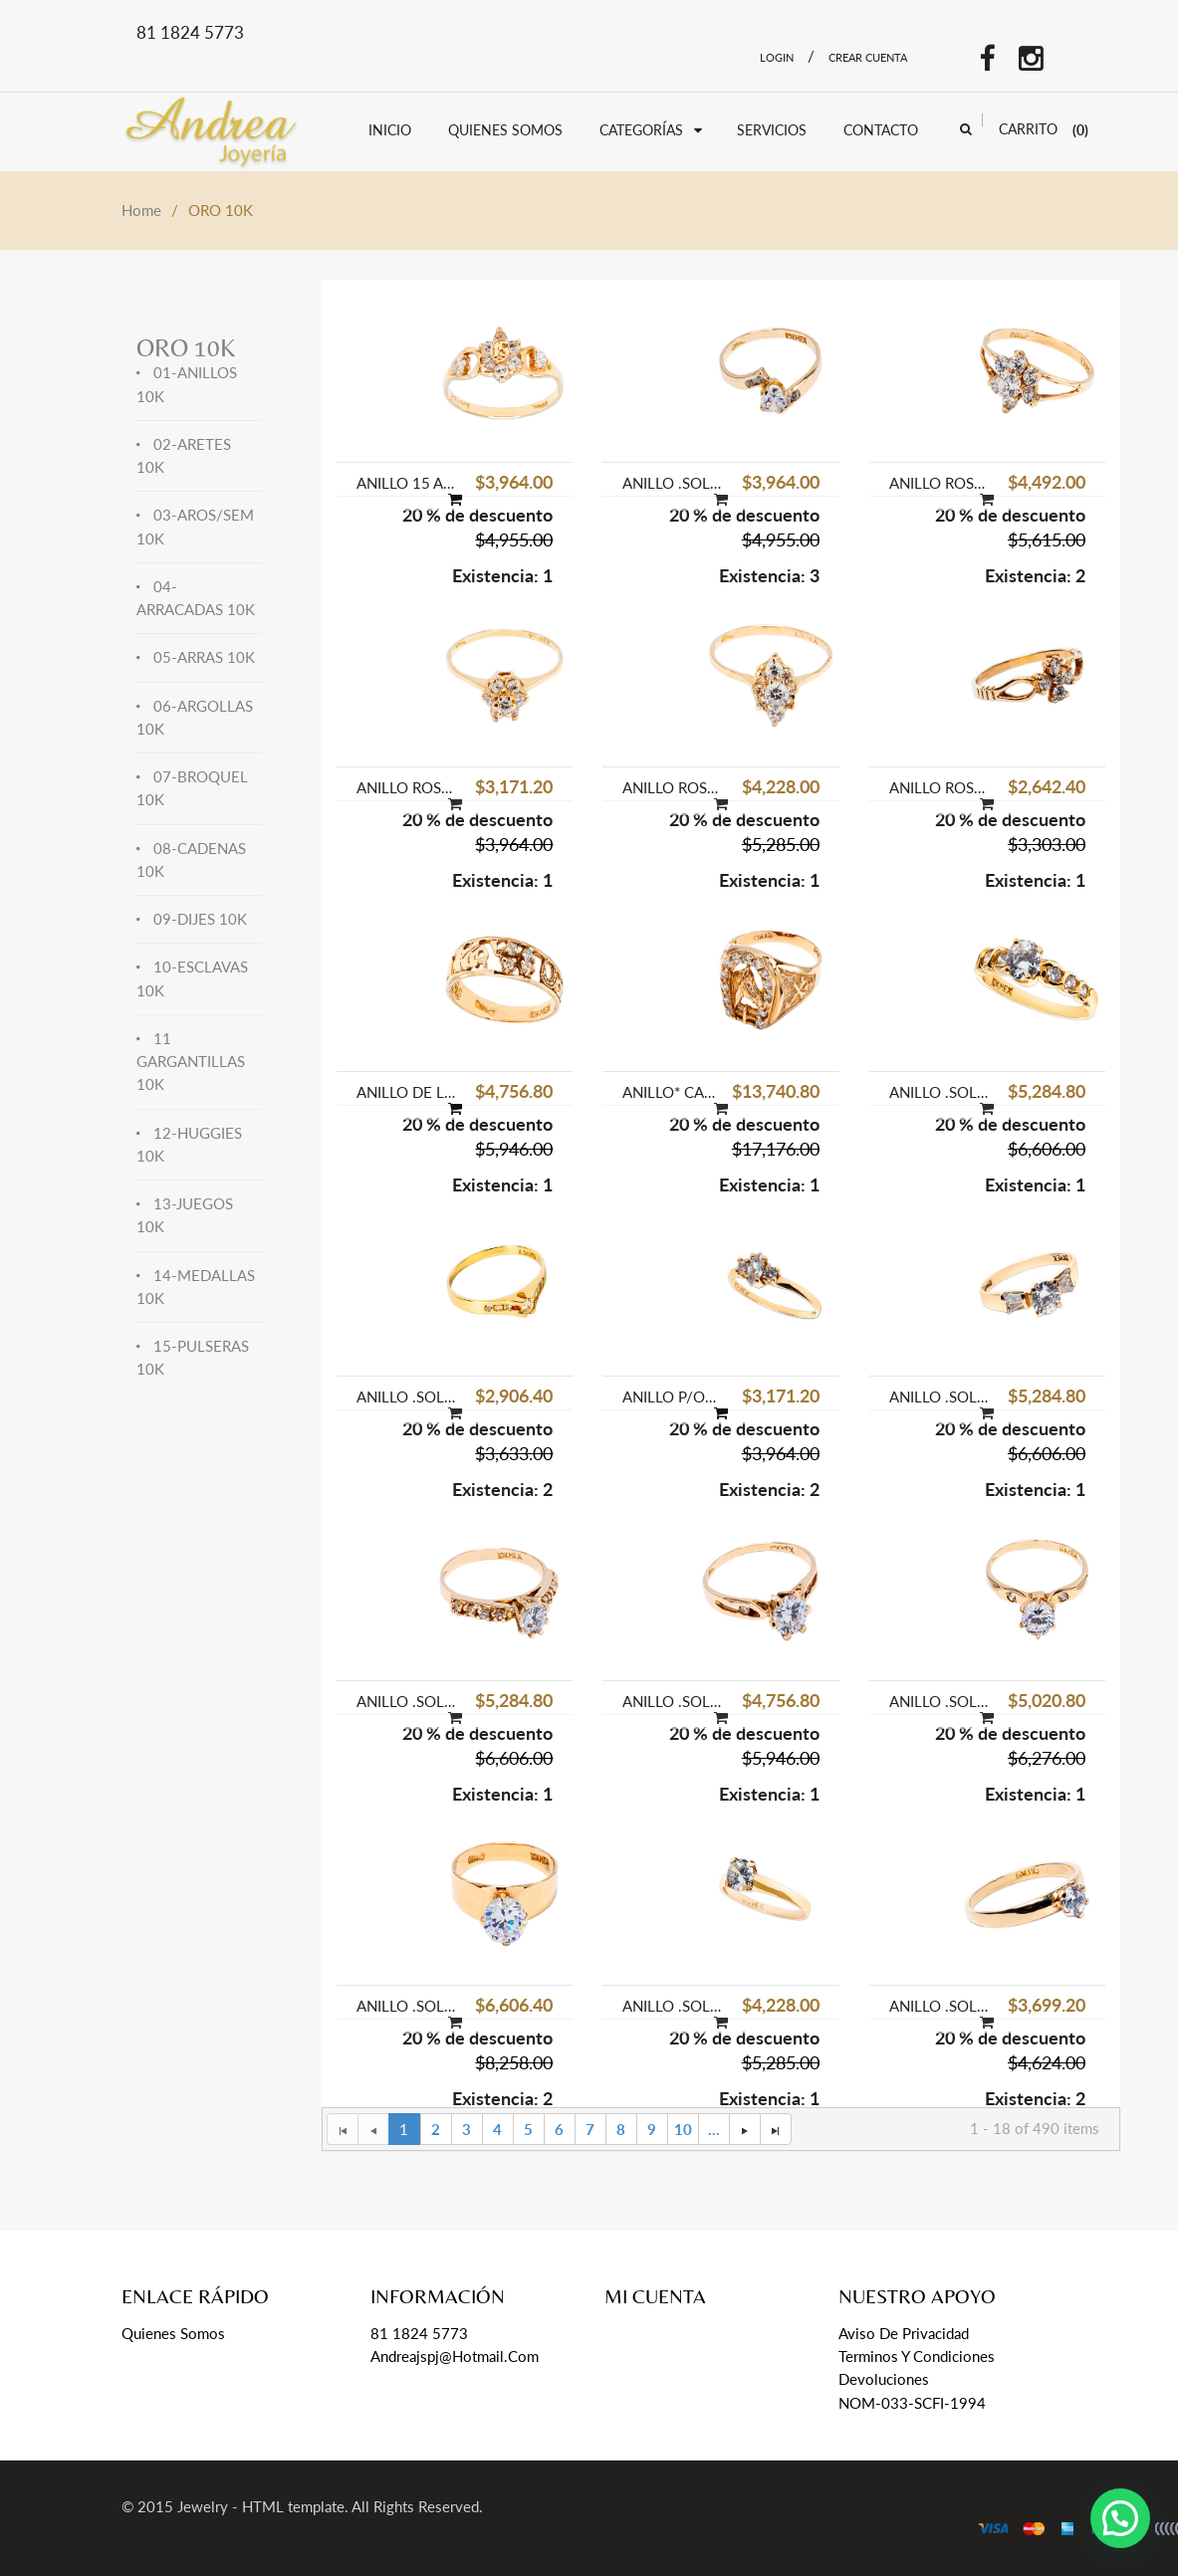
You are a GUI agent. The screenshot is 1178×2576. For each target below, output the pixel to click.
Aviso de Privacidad (903, 2333)
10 (683, 2129)
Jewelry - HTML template (261, 2506)
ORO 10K (185, 347)
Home (141, 210)
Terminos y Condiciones (916, 2356)
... (714, 2129)
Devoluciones (883, 2379)
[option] (455, 432)
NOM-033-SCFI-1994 (912, 2403)
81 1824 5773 (419, 2333)
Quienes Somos (173, 2333)
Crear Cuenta (867, 57)
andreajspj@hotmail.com (454, 2356)
